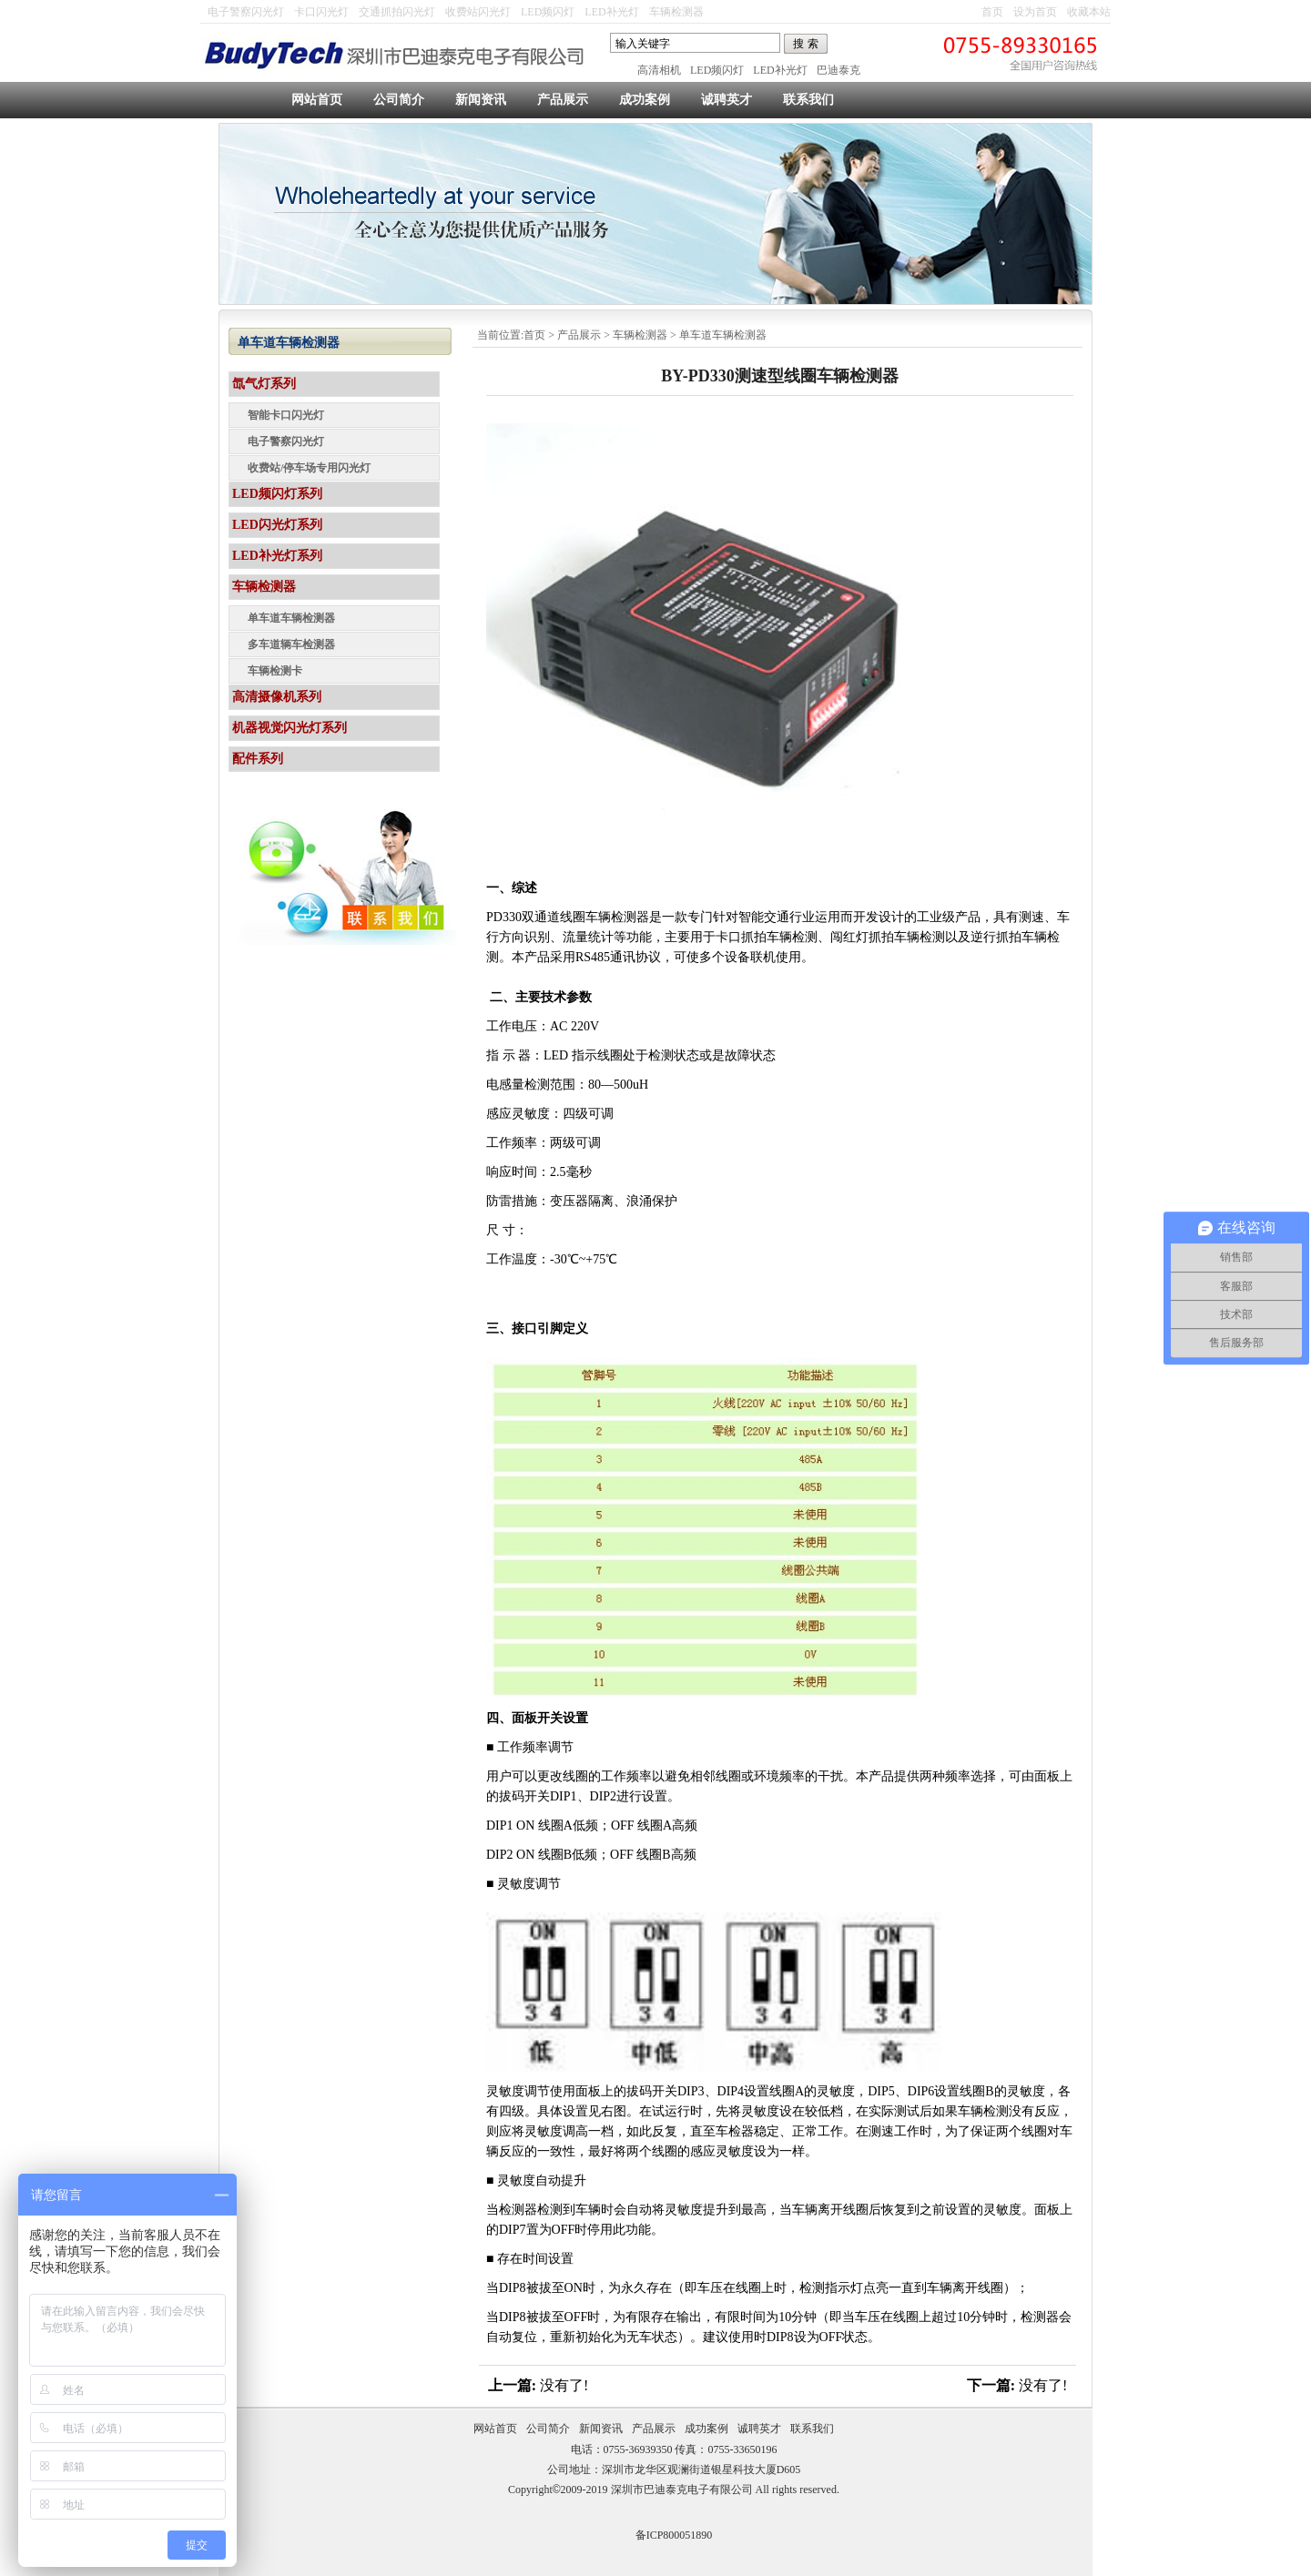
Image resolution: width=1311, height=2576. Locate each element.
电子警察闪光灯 (246, 11)
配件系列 (257, 759)
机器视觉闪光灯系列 (289, 728)
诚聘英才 (726, 99)
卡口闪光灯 (321, 11)
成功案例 (644, 99)
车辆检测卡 (275, 670)
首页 (992, 11)
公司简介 (398, 99)
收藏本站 (1089, 11)
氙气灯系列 (264, 383)
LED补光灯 (611, 11)
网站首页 (316, 99)
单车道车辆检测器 (723, 335)
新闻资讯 (480, 99)
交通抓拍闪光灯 (397, 11)
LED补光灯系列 (277, 556)
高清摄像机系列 (276, 697)
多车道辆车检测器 (291, 644)
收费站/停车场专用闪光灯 (309, 467)
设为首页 (1035, 11)
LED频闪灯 (547, 11)
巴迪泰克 (838, 70)
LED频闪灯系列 (277, 494)
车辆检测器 (676, 11)
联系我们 (808, 99)
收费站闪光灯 (478, 11)
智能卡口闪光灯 (286, 415)
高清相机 (659, 70)
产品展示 (562, 99)
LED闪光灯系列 (277, 525)
